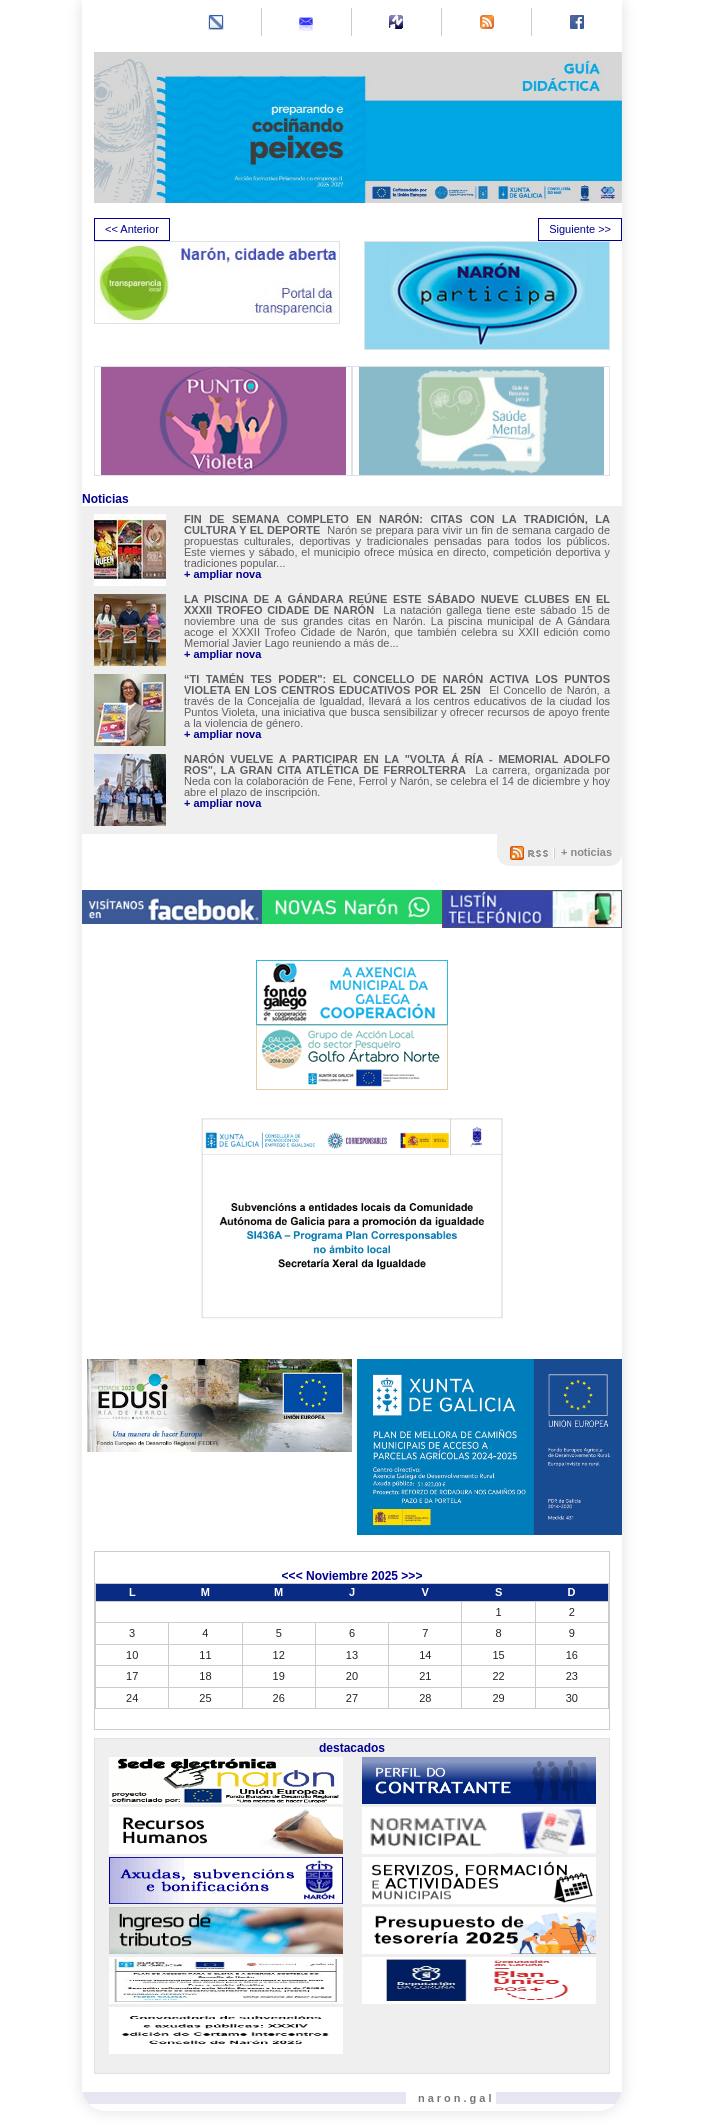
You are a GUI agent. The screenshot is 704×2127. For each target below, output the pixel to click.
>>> (411, 1576)
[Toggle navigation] (111, 24)
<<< (292, 1576)
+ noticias (586, 852)
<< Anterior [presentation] (132, 229)
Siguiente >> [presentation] (580, 229)
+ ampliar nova (222, 574)
